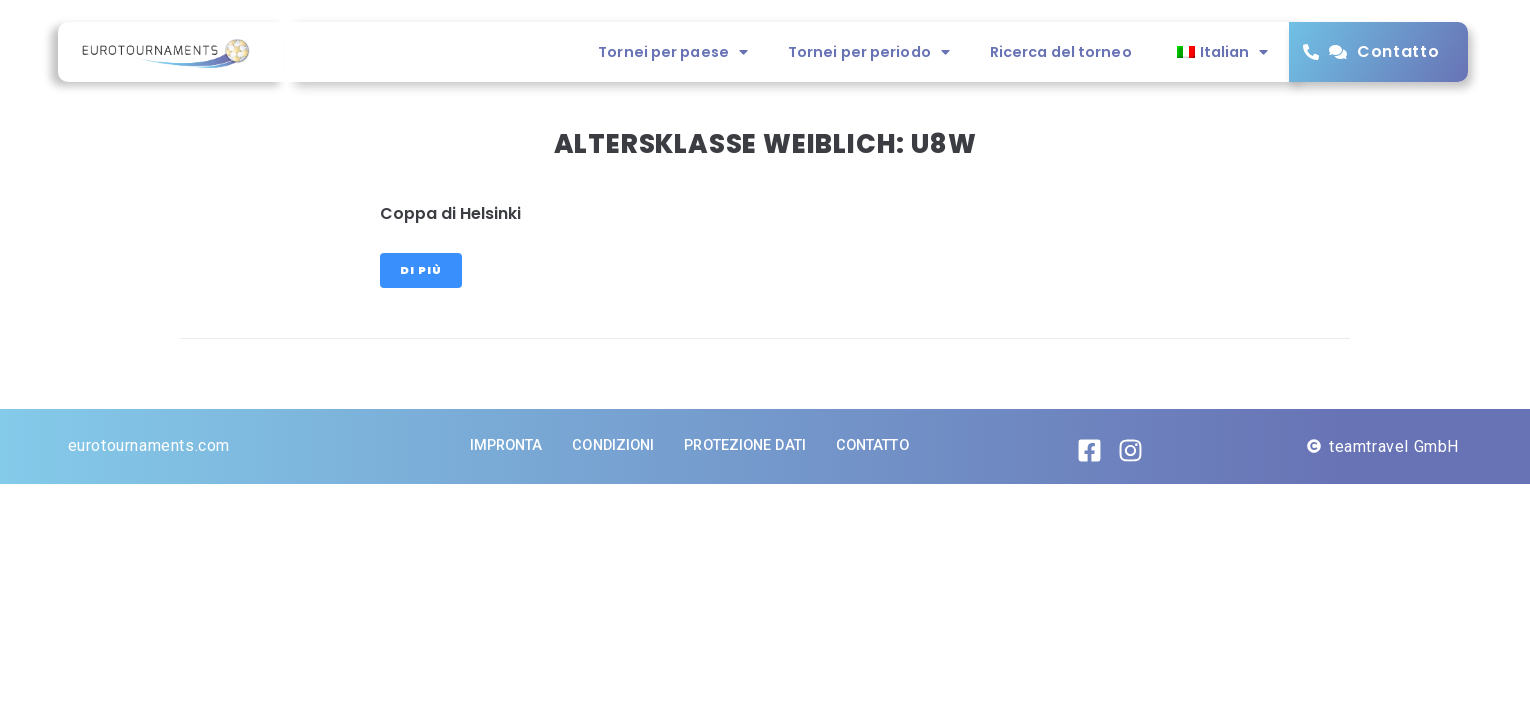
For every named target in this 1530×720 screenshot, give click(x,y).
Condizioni (613, 445)
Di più (421, 270)
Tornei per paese (673, 52)
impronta (506, 445)
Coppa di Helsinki (450, 213)
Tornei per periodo (869, 52)
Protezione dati (745, 445)
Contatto (1398, 51)
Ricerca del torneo (1061, 52)
